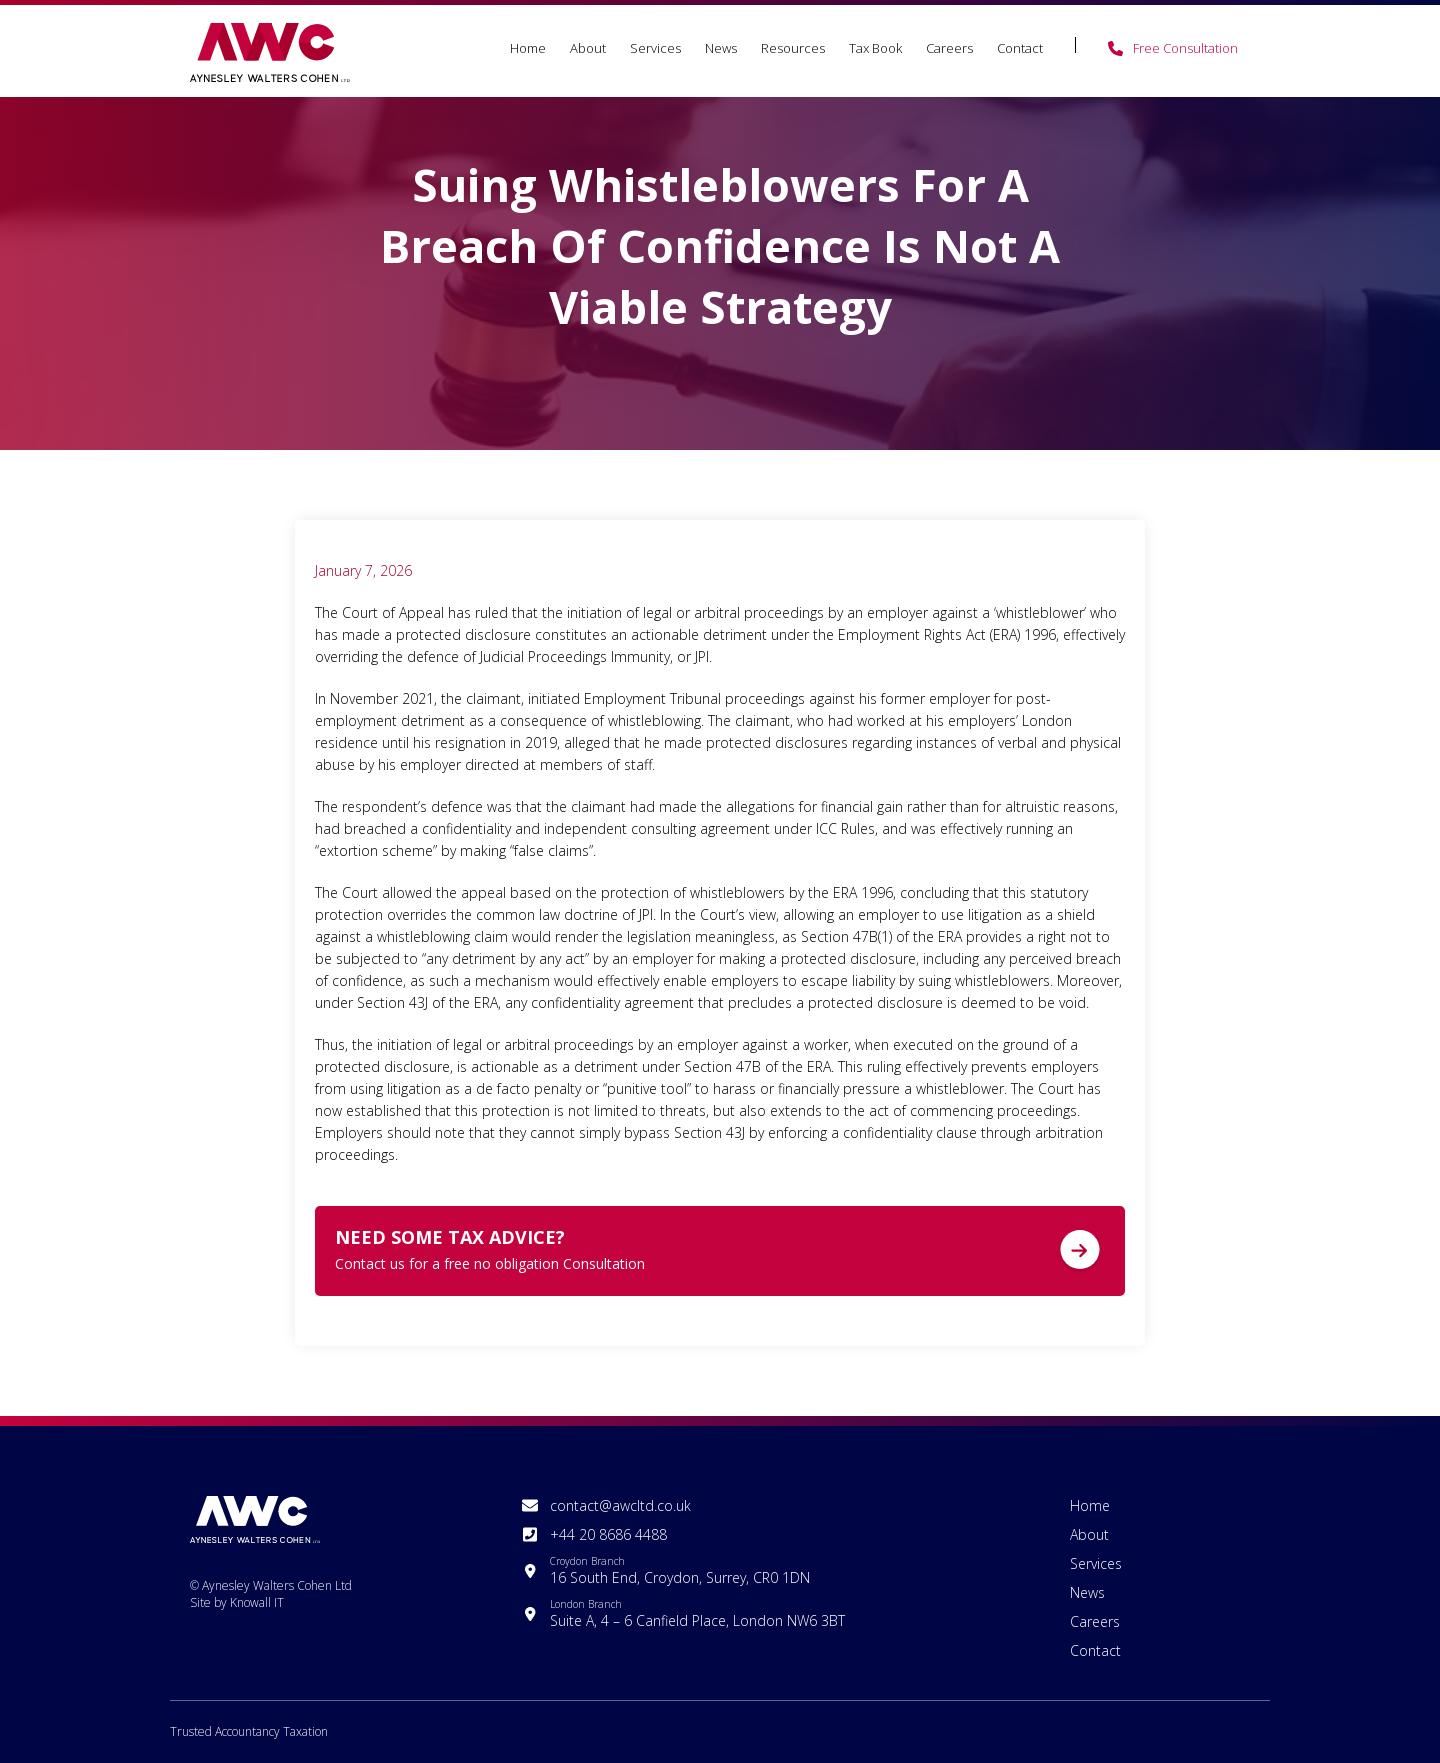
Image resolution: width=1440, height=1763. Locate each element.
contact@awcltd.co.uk (620, 1505)
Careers (949, 48)
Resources (793, 48)
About (588, 48)
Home (528, 48)
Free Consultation (1185, 48)
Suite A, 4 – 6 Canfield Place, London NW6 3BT (697, 1613)
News (721, 48)
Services (655, 48)
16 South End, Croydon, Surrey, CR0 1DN (680, 1570)
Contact (1020, 48)
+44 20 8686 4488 (608, 1534)
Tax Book (875, 48)
